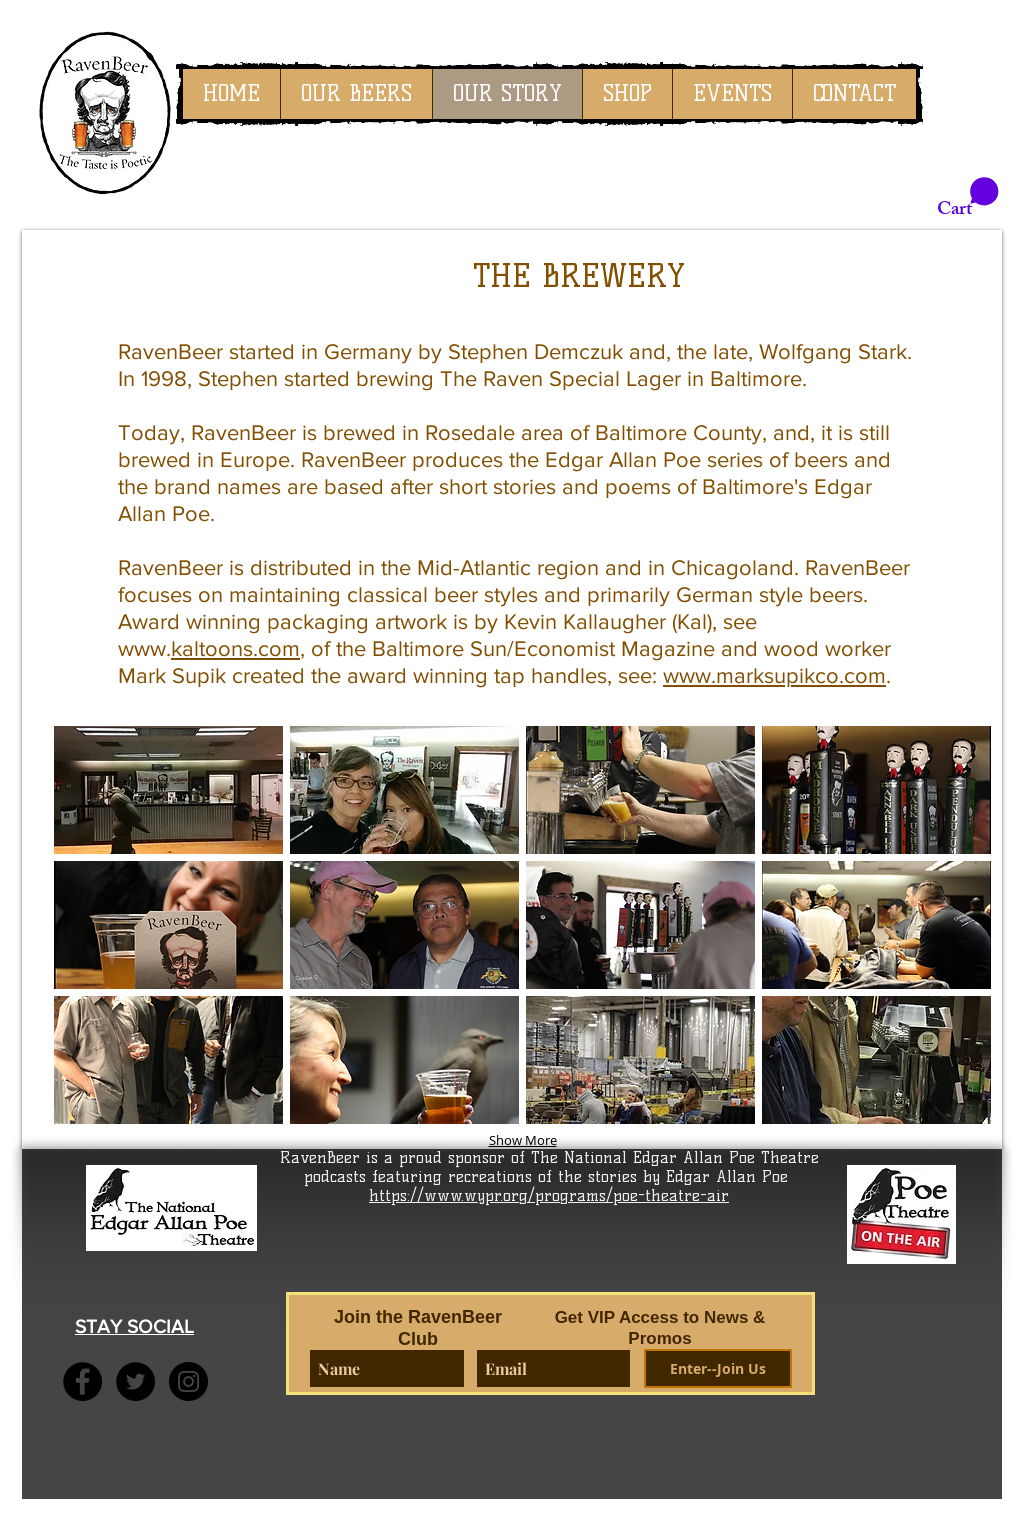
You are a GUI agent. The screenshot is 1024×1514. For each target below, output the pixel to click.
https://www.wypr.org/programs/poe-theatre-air (549, 1195)
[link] (968, 198)
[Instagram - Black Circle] (188, 1381)
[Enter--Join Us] (718, 1368)
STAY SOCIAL (134, 1326)
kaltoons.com (235, 648)
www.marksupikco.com (774, 675)
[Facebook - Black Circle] (82, 1381)
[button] (168, 790)
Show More (523, 1140)
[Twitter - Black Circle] (135, 1381)
